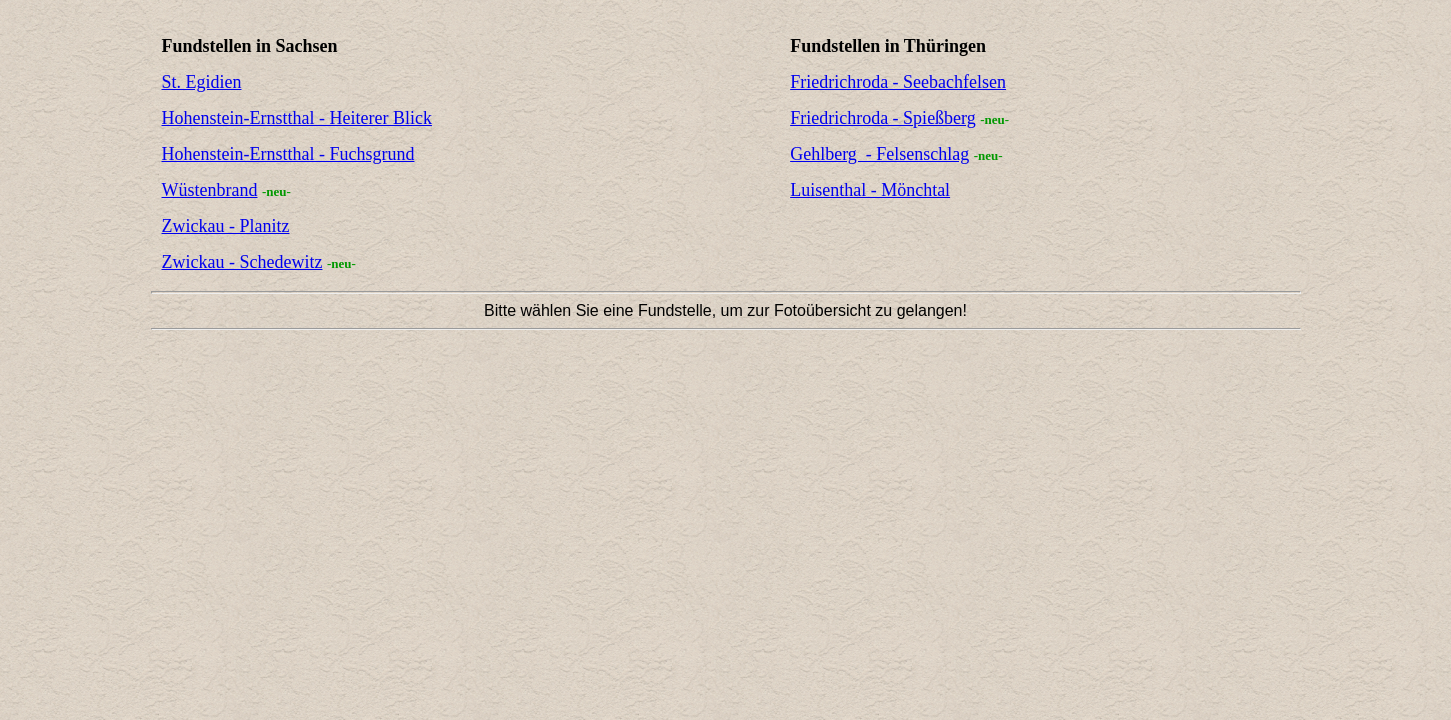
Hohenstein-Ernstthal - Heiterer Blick (297, 118)
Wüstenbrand (210, 190)
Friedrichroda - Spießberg (883, 118)
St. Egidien (202, 82)
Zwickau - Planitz (226, 226)
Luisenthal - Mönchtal (870, 190)
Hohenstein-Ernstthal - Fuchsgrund (288, 154)
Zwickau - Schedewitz (242, 262)
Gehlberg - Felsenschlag (879, 154)
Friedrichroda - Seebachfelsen (898, 82)
